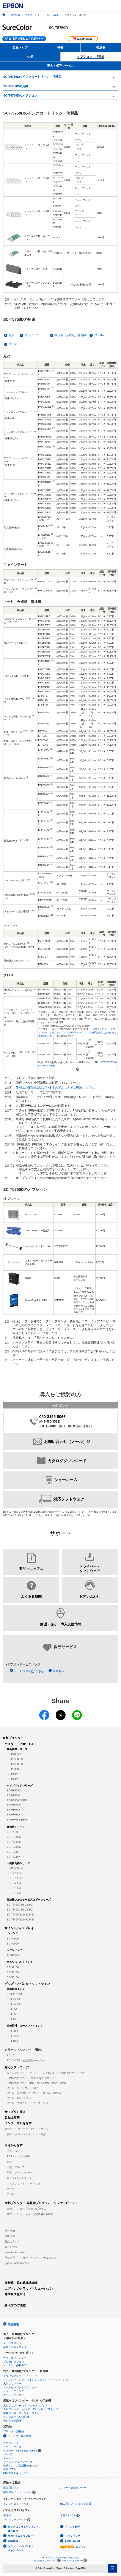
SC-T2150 (13, 1851)
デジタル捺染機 (12, 2420)
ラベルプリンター (13, 2394)
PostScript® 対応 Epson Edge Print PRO (31, 2078)
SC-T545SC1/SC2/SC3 (20, 1904)
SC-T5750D (13, 1815)
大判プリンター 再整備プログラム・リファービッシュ (41, 2203)
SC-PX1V (12, 1779)
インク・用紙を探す (18, 2123)
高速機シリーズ (16, 1826)
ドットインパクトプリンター (20, 2387)
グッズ (10, 2188)
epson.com (79, 2561)
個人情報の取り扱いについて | (47, 2561)
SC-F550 (12, 2014)
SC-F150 (12, 2019)
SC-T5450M (14, 1883)
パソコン (8, 2454)
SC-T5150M (14, 1888)
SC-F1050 (13, 2041)
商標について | (68, 2561)
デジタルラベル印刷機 (16, 2417)
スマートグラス (12, 2447)
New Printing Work (15, 2252)
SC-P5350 (13, 1769)
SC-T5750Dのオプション (20, 95)
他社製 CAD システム (20, 2098)
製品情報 (13, 2324)
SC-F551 (12, 2009)
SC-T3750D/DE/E (17, 1820)
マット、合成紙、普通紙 (70, 335)
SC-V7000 (13, 1938)
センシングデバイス (15, 2520)
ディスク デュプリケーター (19, 2462)
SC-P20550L (14, 1754)
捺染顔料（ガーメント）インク (25, 2025)
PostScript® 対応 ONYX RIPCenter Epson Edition (36, 2083)
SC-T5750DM (14, 1878)
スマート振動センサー (73, 2487)
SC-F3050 (13, 2031)
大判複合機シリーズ (18, 1863)
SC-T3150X (13, 1856)
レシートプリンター (15, 2391)
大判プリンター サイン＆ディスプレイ (25, 2405)
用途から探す (14, 2145)
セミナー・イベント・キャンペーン (21, 2548)
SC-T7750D (13, 1810)
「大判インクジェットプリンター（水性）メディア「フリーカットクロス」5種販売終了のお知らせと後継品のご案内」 (77, 1032)
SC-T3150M (14, 1893)
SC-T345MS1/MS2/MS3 (21, 1919)
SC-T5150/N (14, 1841)
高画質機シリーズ (17, 1749)
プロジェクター (12, 2443)
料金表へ (58, 1671)
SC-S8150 (13, 1972)
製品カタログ (12, 2241)
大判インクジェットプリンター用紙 (25, 2134)
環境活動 (10, 2236)
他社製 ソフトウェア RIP (22, 2088)
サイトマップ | (47, 2558)
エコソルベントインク (20, 1962)
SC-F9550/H (14, 1999)
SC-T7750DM (14, 1873)
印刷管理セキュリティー (17, 2473)
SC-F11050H (14, 1994)
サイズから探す (15, 2112)
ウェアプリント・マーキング (23, 2183)
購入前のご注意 (15, 2305)
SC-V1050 (13, 1943)
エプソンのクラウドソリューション (29, 2288)
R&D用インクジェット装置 (75, 2503)
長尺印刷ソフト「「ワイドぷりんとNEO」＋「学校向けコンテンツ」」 (48, 2073)
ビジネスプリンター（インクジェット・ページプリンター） (38, 2380)
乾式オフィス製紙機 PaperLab (20, 2465)
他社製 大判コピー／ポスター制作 (27, 2102)
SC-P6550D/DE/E (17, 1800)
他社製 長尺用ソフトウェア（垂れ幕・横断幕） (35, 2093)
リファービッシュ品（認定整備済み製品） (31, 2214)
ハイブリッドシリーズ (20, 1785)
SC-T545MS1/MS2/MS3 (21, 1914)
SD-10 (10, 2055)
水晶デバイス (68, 2515)
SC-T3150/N (14, 1846)
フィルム (99, 335)
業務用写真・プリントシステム (21, 2413)
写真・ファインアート (20, 2172)
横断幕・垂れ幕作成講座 (21, 2283)
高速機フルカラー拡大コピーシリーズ (29, 1899)
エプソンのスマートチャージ (20, 2376)
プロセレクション (13, 2361)
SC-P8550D (13, 1795)
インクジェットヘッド (16, 2503)
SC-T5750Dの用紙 (15, 86)
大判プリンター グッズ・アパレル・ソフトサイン (32, 2409)
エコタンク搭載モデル (16, 2365)
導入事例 (10, 2230)
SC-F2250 (13, 2036)
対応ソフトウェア (17, 2067)
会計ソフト (9, 2469)
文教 (9, 2161)
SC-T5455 (13, 1831)
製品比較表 (12, 2117)
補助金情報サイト (17, 2294)
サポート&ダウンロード (22, 2535)
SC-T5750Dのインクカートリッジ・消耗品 (32, 76)
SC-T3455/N (14, 1836)
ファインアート (34, 335)
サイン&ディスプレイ (19, 1928)
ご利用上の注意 (73, 2558)
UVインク (12, 1933)
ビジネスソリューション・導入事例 (23, 2528)
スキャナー (9, 2458)
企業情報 (13, 2541)
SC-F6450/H (14, 2004)
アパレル (12, 2194)
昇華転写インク (16, 1988)
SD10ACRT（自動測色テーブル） (26, 2060)
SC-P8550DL (14, 1790)
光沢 (11, 335)
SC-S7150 (13, 1977)
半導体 (7, 2515)
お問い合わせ (72, 2541)
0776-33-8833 (108, 1062)
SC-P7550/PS (15, 1764)
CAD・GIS (13, 2151)
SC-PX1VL (13, 1774)
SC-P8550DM (15, 1868)
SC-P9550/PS (15, 1759)
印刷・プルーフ (16, 2167)
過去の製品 (11, 2246)
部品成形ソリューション (17, 2492)
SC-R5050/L (14, 1955)
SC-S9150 (13, 1967)
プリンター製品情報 (19, 2436)
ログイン (73, 2546)
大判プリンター (13, 1738)
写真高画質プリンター (16, 2347)
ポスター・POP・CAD (20, 1744)
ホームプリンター (13, 2343)
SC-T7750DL (14, 1805)
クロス (13, 344)
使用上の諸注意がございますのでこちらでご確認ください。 (56, 1087)
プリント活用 (72, 2526)
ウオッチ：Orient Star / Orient (20, 2450)
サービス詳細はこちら (29, 1671)
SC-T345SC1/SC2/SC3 (20, 1909)
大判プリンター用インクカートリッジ (27, 2128)
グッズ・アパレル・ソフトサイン (27, 1983)
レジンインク (14, 1950)
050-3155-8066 (52, 1417)
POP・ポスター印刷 (18, 2156)
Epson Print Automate (17, 2263)
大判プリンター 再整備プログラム (26, 2208)
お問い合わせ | (60, 2558)
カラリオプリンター (15, 2357)
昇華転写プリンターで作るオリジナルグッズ (30, 2257)
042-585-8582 (49, 1421)
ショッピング (72, 2535)
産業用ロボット (12, 2487)
